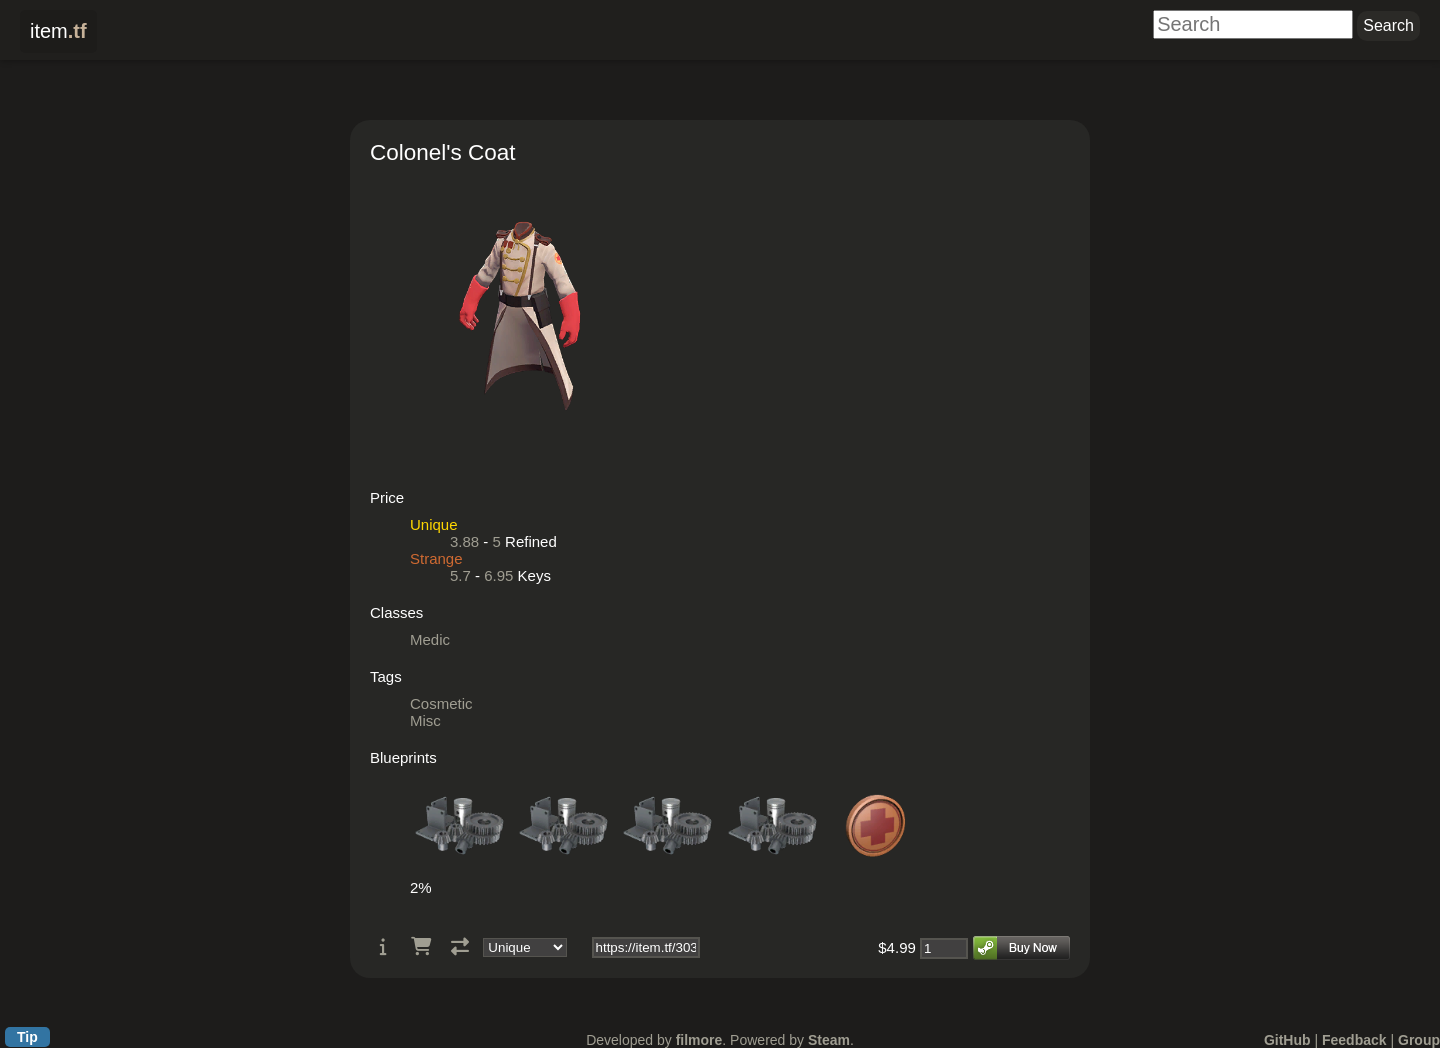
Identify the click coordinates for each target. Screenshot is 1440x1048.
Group (1419, 1040)
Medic (430, 639)
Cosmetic (441, 703)
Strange (436, 558)
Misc (425, 720)
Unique (434, 524)
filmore (699, 1040)
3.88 (464, 541)
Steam (829, 1040)
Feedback (1354, 1040)
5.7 (460, 575)
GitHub (1287, 1040)
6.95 (498, 575)
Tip (27, 1037)
